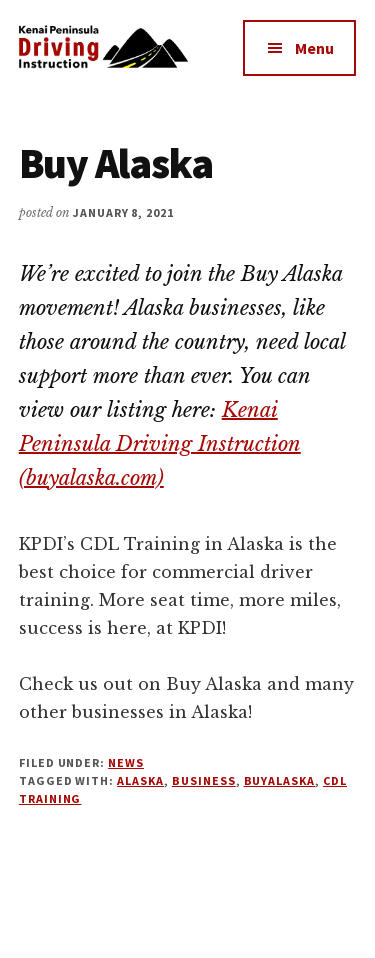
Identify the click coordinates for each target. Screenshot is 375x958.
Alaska (140, 780)
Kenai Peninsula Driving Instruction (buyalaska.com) (160, 444)
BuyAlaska (280, 780)
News (126, 762)
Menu (314, 48)
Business (204, 780)
